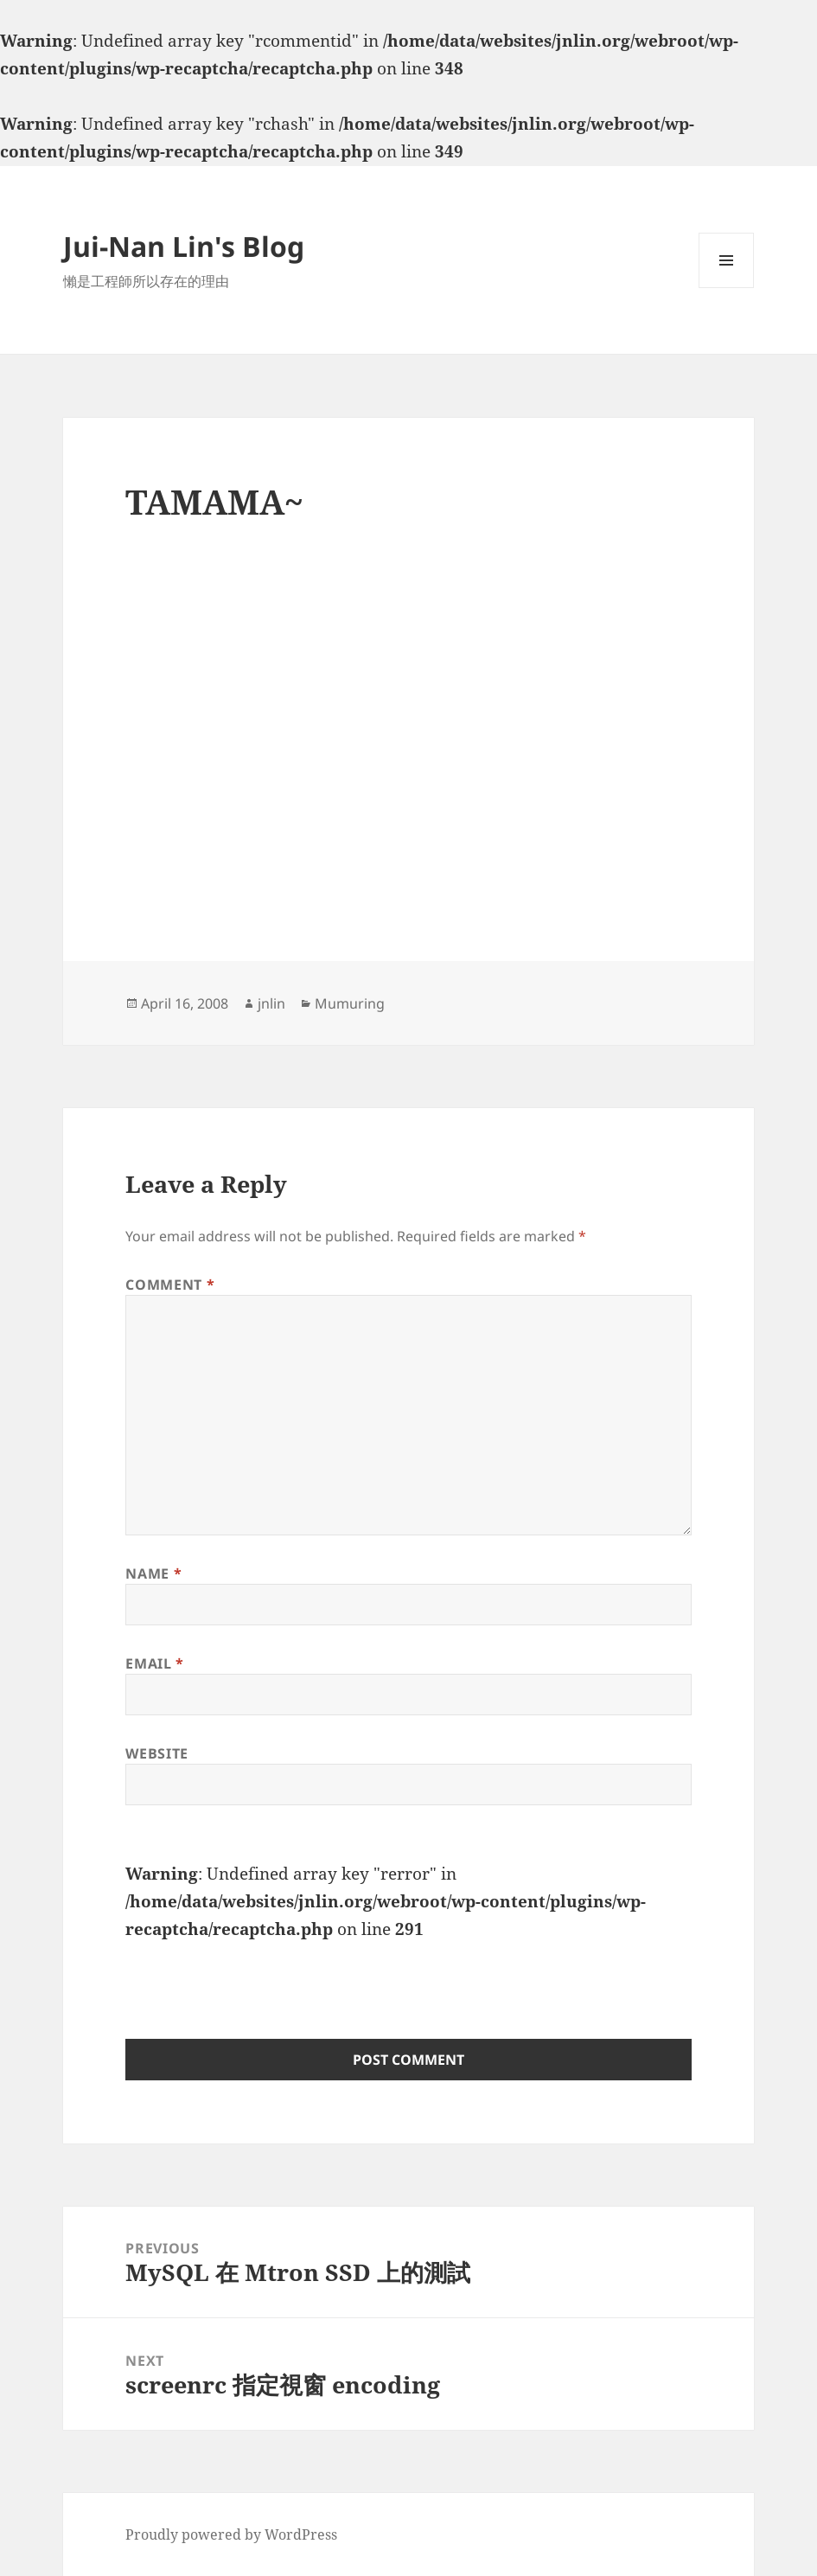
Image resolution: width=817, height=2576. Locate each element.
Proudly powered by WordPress (231, 2534)
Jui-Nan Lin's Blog (183, 246)
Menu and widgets (726, 287)
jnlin (271, 1003)
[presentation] (256, 1977)
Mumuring (350, 1003)
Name (153, 1573)
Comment (169, 1284)
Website (156, 1753)
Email (154, 1663)
